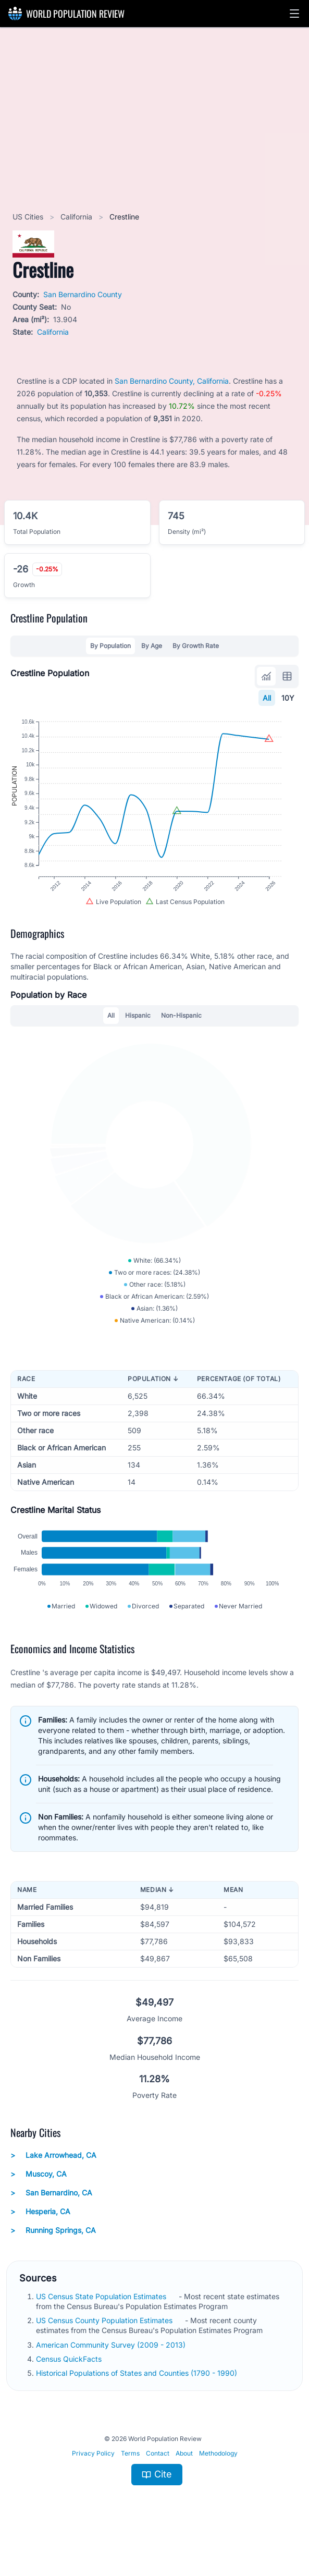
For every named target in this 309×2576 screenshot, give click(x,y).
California (77, 216)
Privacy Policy (93, 2478)
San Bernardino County (82, 294)
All (267, 697)
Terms (130, 2478)
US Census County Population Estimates (105, 2344)
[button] (294, 13)
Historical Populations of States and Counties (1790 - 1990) (137, 2396)
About (184, 2478)
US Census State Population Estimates (102, 2320)
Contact (157, 2478)
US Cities (29, 216)
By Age (151, 646)
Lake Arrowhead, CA (53, 2179)
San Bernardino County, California (172, 380)
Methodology (218, 2478)
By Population (110, 646)
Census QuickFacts (70, 2382)
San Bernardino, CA (51, 2217)
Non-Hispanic (181, 1026)
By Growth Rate (195, 646)
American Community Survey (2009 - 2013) (112, 2368)
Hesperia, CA (40, 2235)
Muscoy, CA (38, 2198)
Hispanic (138, 1026)
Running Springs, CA (53, 2254)
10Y (287, 697)
